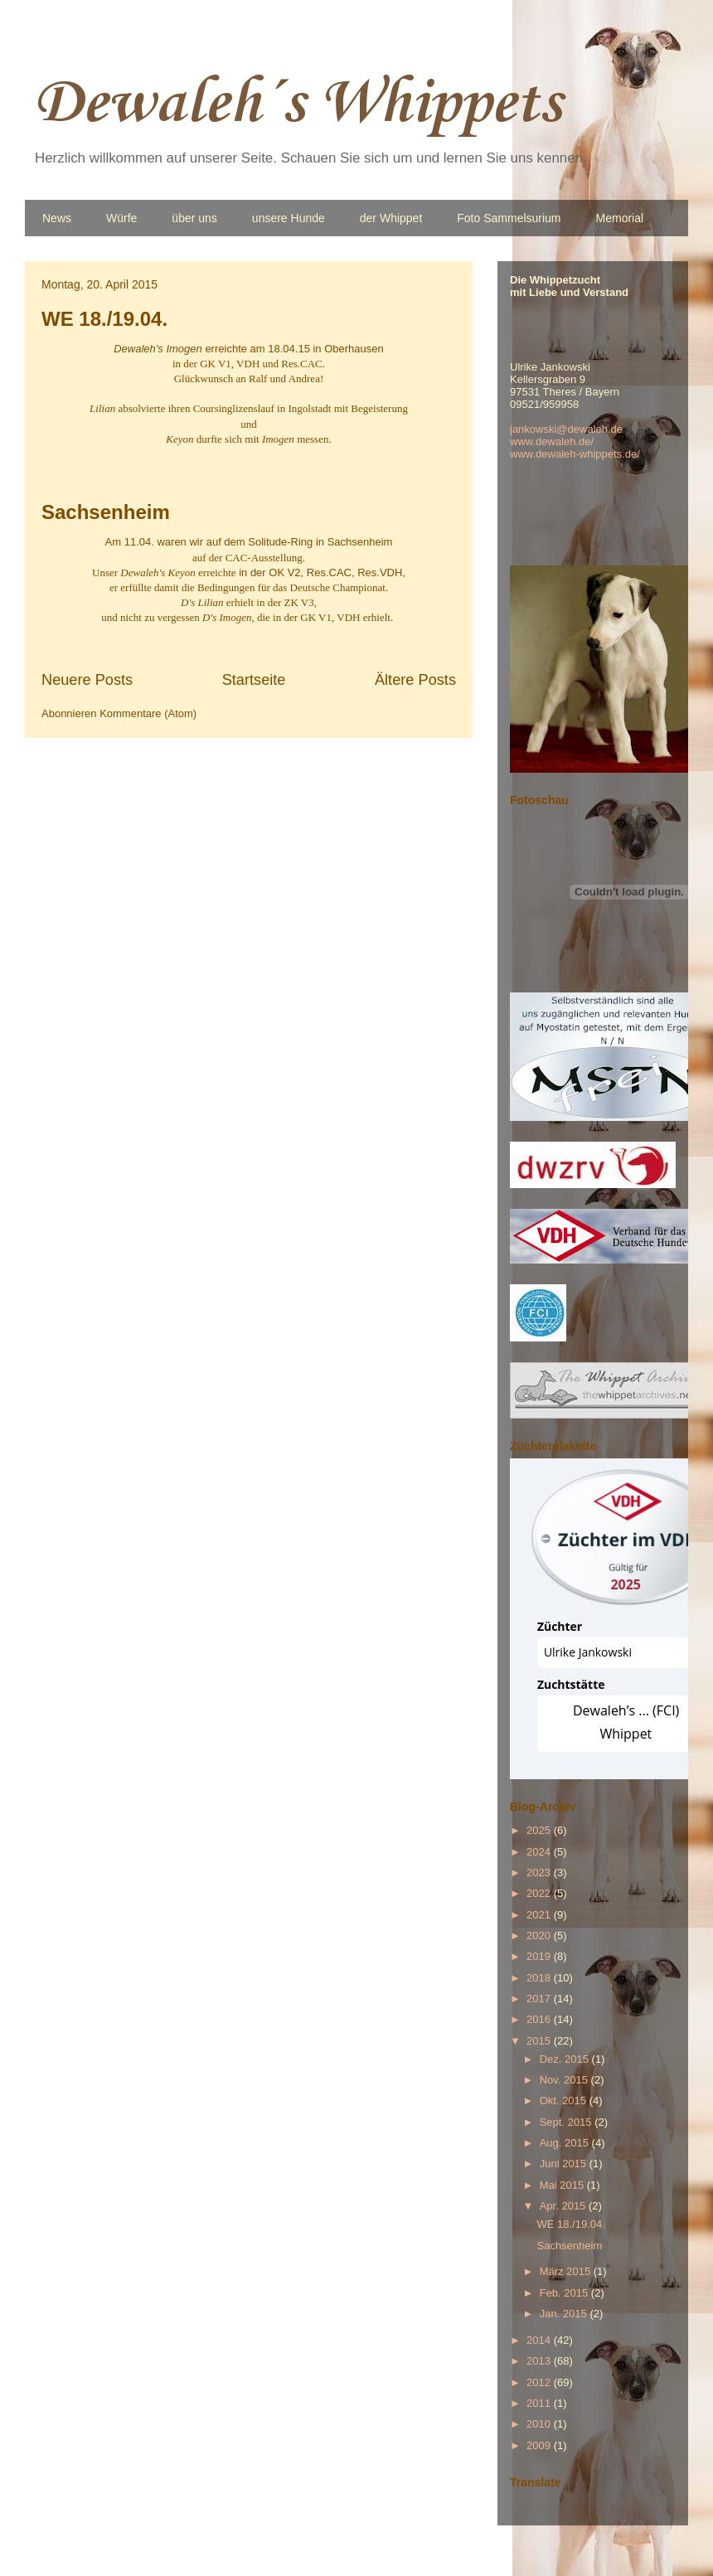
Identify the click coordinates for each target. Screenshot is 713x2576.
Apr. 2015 (564, 2206)
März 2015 (567, 2271)
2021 (540, 1915)
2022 (540, 1893)
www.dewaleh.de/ (552, 441)
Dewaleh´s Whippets (297, 104)
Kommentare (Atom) (147, 713)
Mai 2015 (563, 2185)
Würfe (121, 218)
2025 (540, 1830)
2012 (540, 2382)
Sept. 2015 (567, 2122)
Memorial (620, 218)
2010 (540, 2424)
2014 (540, 2340)
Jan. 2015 (565, 2313)
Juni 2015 (564, 2163)
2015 (540, 2041)
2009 (540, 2445)
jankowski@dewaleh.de (566, 429)
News (56, 218)
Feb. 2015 (565, 2293)
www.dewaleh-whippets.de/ (575, 454)
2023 (540, 1872)
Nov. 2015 (565, 2080)
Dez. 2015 (566, 2059)
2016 (540, 2019)
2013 (540, 2361)
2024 (540, 1852)
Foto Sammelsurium (508, 218)
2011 (540, 2403)
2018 (540, 1978)
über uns (194, 218)
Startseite (254, 680)
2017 (540, 1998)
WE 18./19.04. (104, 319)
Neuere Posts (87, 680)
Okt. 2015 (564, 2100)
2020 (540, 1935)
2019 (540, 1956)
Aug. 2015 (566, 2143)
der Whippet (391, 218)
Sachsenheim (105, 512)
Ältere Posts (415, 680)
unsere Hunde (288, 218)
